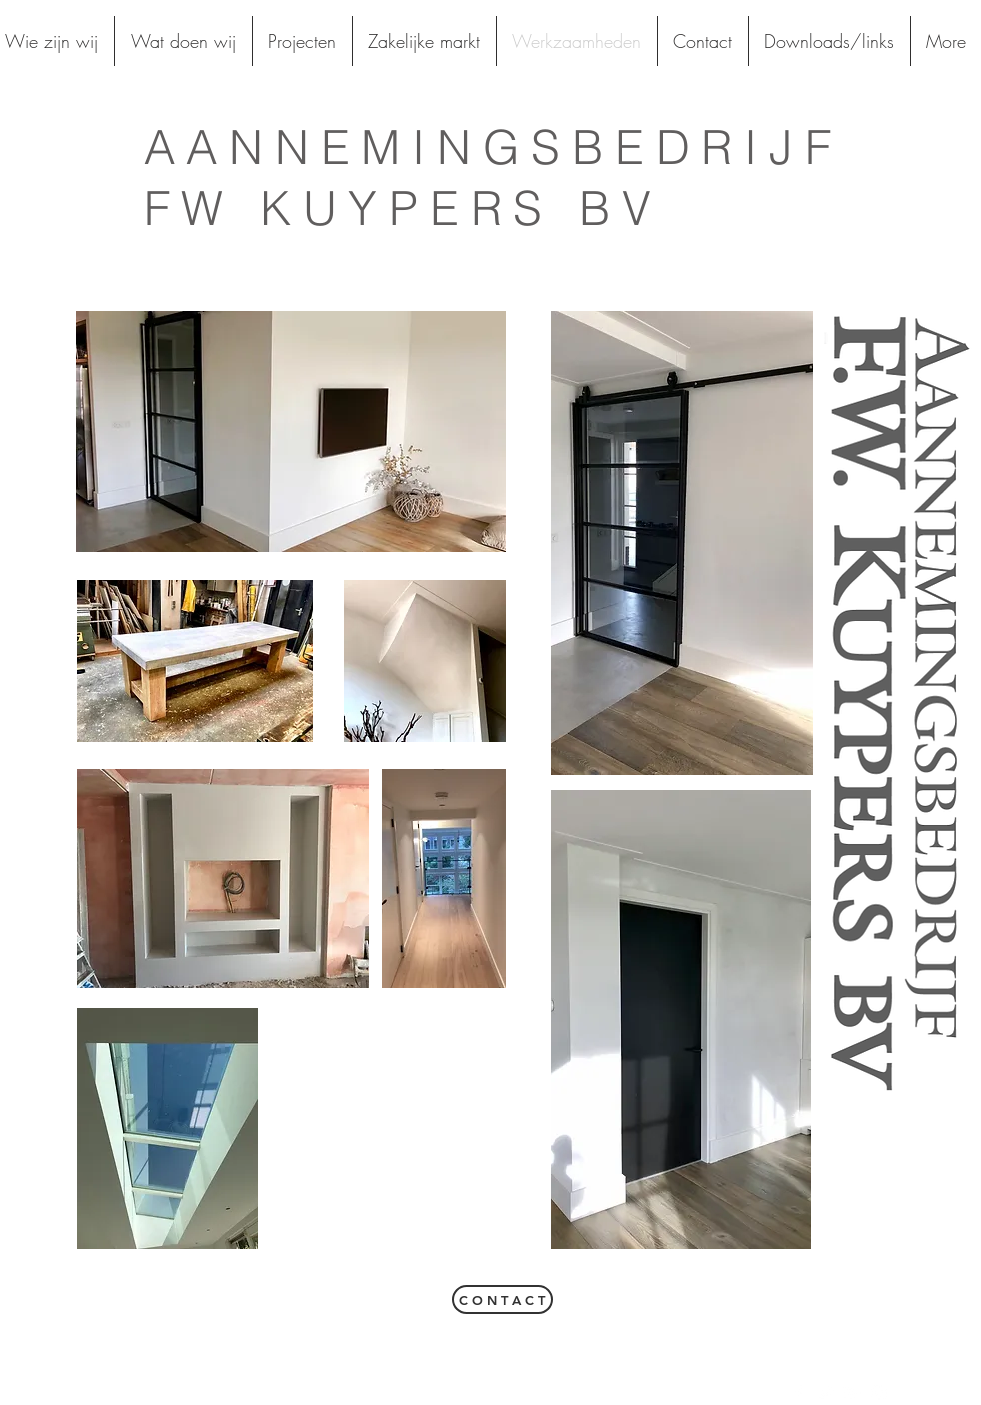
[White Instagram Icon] (879, 1393)
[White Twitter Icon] (825, 1393)
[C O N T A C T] (502, 1299)
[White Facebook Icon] (798, 1393)
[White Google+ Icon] (852, 1393)
